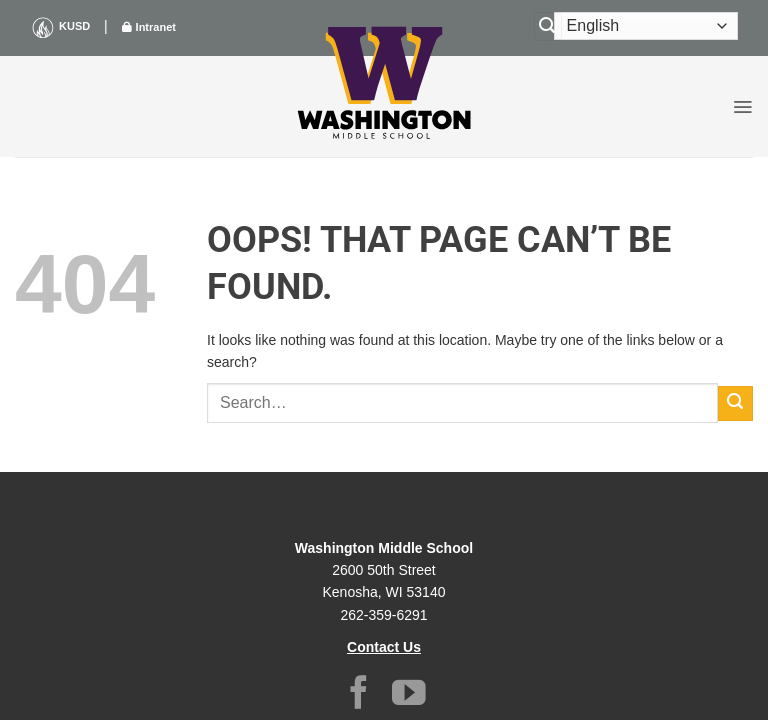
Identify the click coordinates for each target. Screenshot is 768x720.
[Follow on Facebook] (359, 695)
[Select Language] (646, 26)
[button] (742, 107)
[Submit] (735, 403)
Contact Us (384, 647)
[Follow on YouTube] (409, 695)
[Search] (548, 26)
